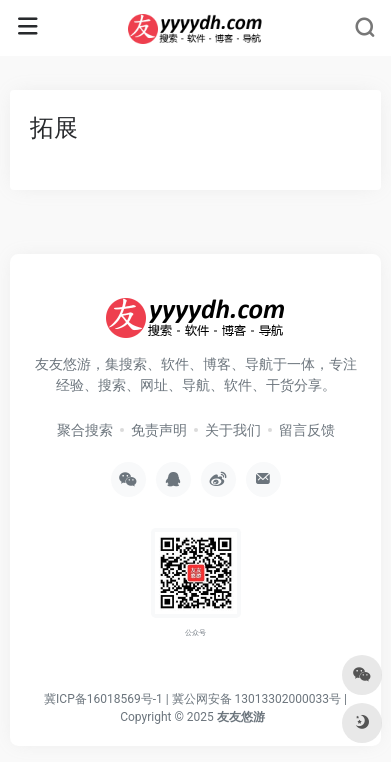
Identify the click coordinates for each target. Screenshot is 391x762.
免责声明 (159, 430)
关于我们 (233, 430)
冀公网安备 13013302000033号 (256, 699)
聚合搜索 (85, 430)
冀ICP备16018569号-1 (103, 699)
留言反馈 (307, 430)
